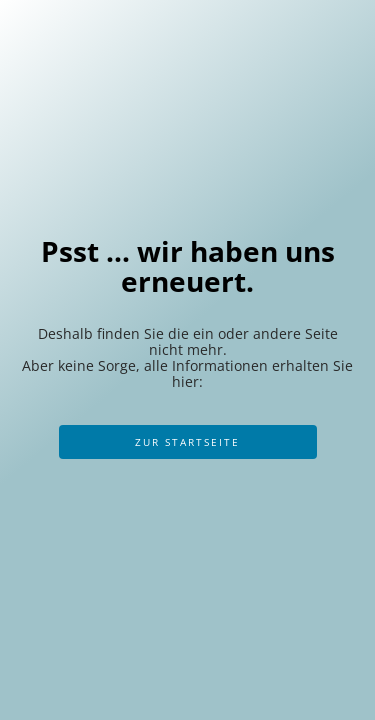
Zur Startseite (187, 442)
